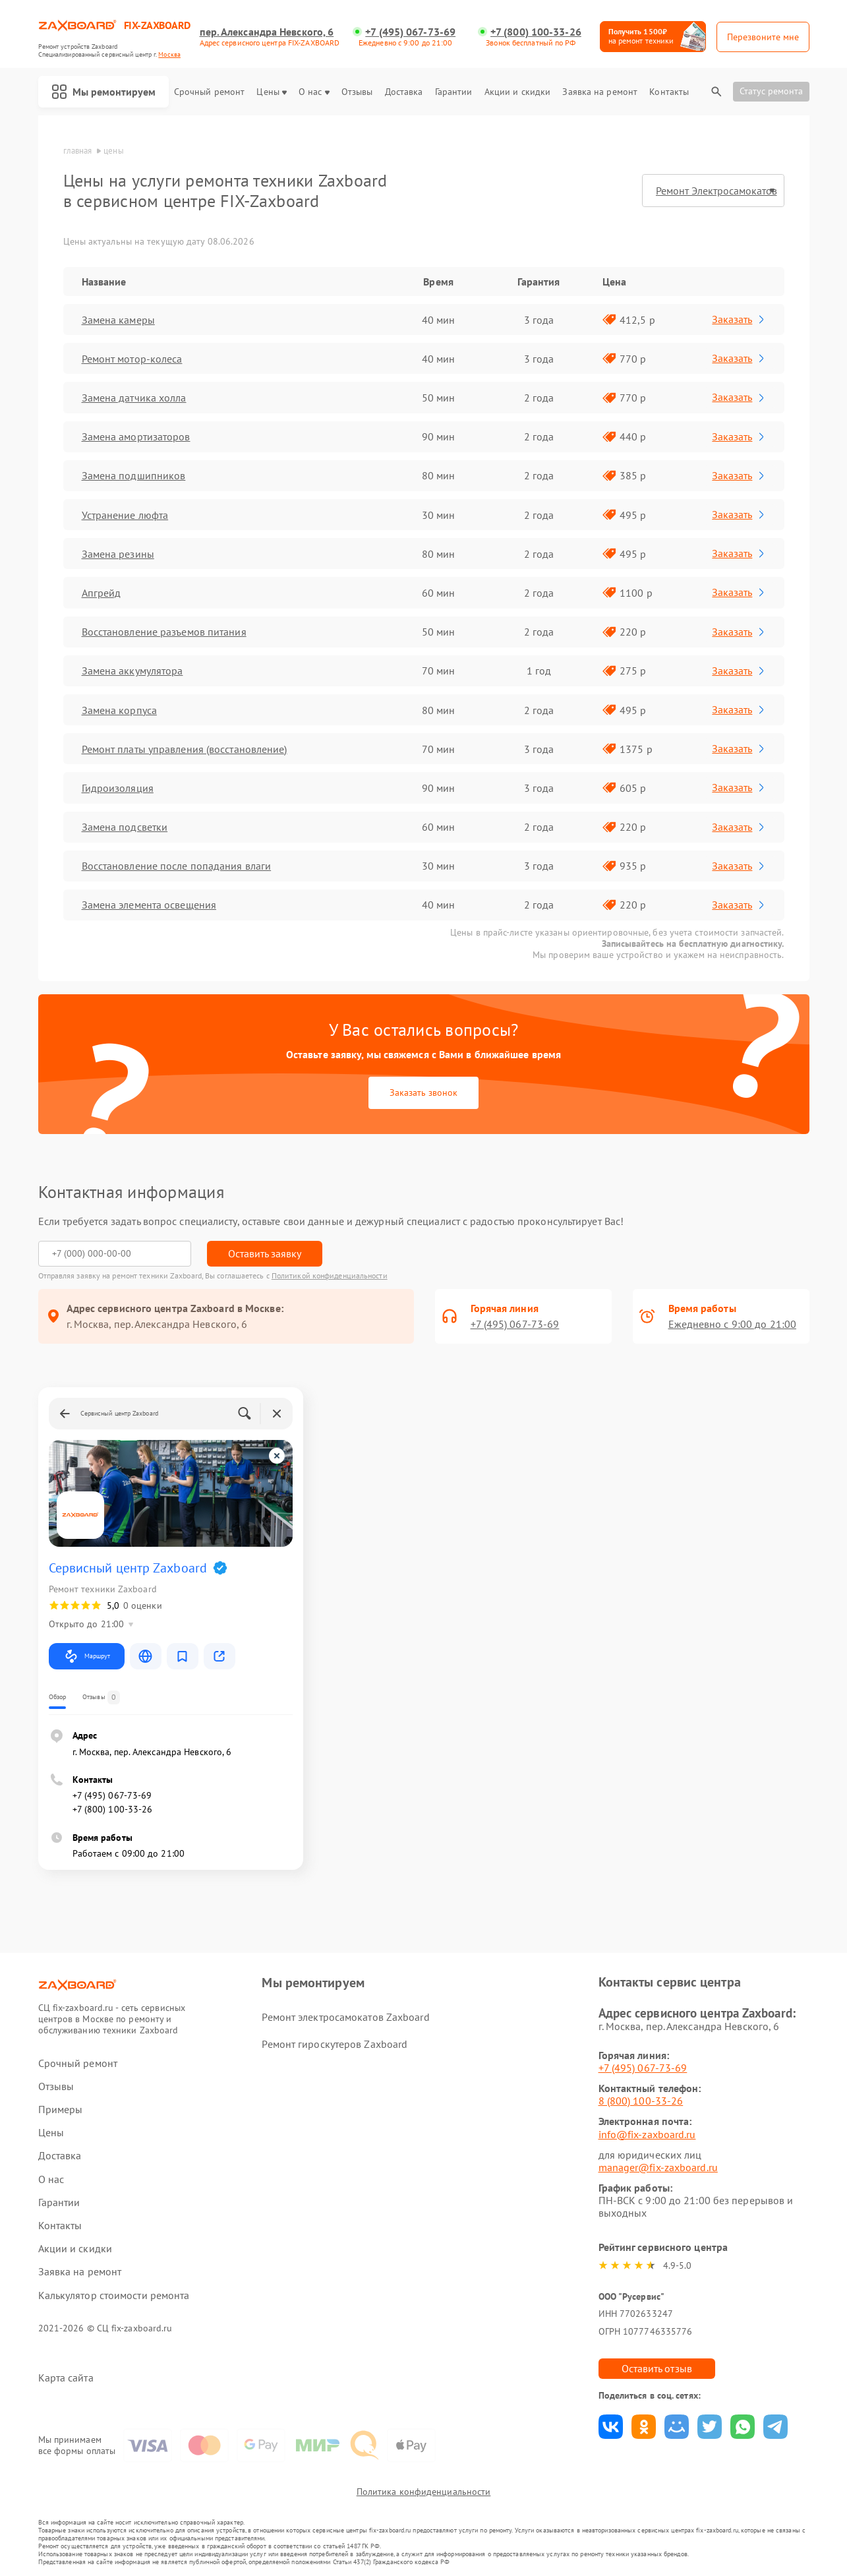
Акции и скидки (517, 92)
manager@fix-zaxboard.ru (658, 2167)
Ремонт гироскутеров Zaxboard (334, 2044)
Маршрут (86, 1656)
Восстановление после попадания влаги (177, 865)
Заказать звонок (423, 1092)
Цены (271, 92)
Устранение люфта (125, 515)
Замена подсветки (125, 826)
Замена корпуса (119, 710)
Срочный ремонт (209, 92)
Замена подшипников (134, 475)
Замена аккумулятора (132, 670)
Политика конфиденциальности (424, 2492)
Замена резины (118, 553)
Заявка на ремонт (599, 92)
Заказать (739, 319)
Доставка (404, 92)
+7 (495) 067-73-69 (410, 32)
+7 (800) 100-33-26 (535, 32)
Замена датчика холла (134, 397)
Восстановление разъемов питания (164, 631)
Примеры (60, 2109)
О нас (314, 92)
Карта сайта (66, 2378)
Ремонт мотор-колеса (132, 358)
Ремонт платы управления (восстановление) (184, 749)
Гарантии (454, 92)
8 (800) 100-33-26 (641, 2100)
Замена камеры (118, 319)
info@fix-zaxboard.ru (647, 2134)
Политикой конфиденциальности (330, 1275)
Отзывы (357, 92)
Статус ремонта (771, 91)
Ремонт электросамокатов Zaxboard (345, 2016)
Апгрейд (101, 592)
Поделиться (611, 2426)
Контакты (669, 92)
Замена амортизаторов (136, 436)
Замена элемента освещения (149, 904)
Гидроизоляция (118, 787)
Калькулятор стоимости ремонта (114, 2295)
